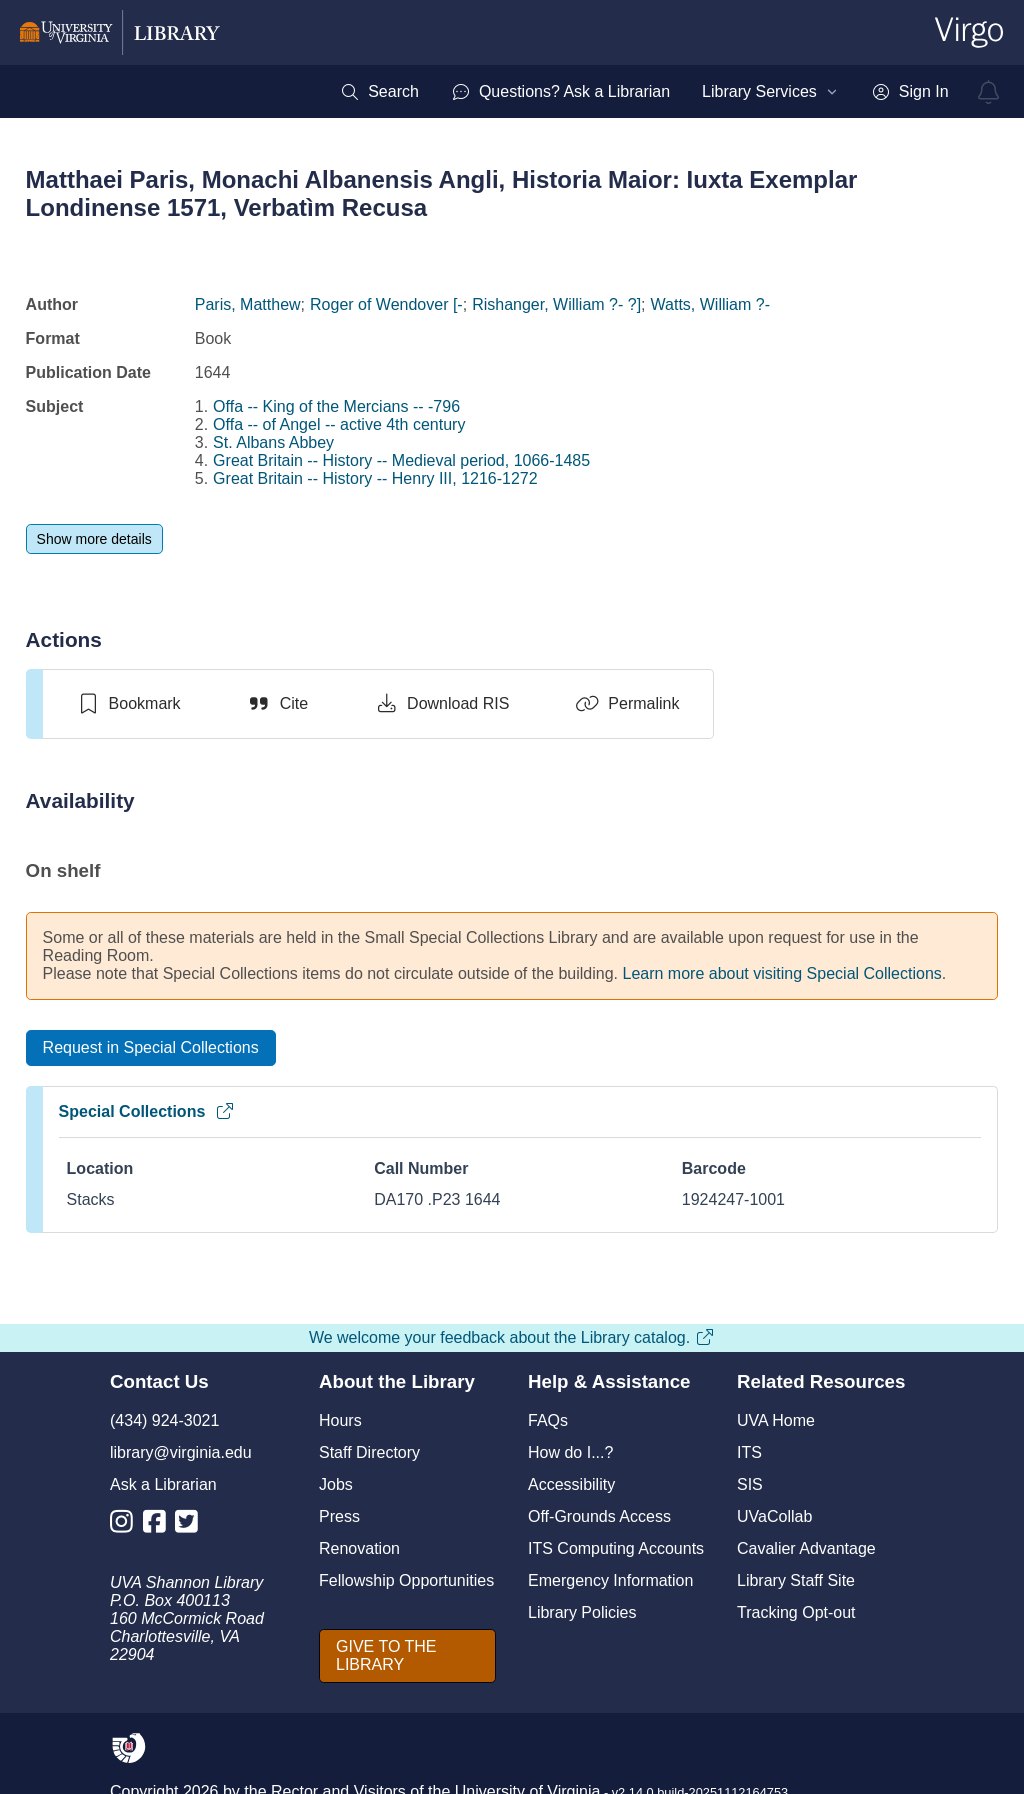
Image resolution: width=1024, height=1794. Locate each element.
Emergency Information (610, 1580)
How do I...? (570, 1452)
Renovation (359, 1548)
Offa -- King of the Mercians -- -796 (336, 406)
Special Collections (147, 1111)
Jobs (336, 1484)
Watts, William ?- (710, 304)
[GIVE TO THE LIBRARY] (407, 1656)
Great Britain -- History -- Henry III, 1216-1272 (375, 478)
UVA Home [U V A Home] (776, 1420)
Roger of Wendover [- (386, 304)
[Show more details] (94, 539)
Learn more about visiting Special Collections (782, 973)
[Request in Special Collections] (151, 1048)
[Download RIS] (441, 704)
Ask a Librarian (163, 1484)
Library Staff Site (796, 1580)
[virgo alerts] (989, 92)
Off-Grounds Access (599, 1516)
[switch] (128, 704)
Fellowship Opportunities (406, 1580)
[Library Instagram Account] (126, 1525)
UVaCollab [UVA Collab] (774, 1516)
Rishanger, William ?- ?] (556, 304)
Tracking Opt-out (796, 1612)
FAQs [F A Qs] (548, 1420)
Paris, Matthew (248, 304)
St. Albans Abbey (273, 442)
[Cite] (277, 704)
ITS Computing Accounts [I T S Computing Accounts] (616, 1548)
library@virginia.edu (181, 1452)
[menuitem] (379, 92)
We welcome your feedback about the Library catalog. (512, 1337)
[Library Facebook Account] (159, 1525)
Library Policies (582, 1612)
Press (339, 1516)
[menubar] (644, 92)
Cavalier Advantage (806, 1548)
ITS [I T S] (749, 1452)
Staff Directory (369, 1452)
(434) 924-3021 (164, 1420)
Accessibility (571, 1484)
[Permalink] (627, 704)
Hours (340, 1420)
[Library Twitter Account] (191, 1525)
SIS (750, 1484)
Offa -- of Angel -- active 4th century (339, 424)
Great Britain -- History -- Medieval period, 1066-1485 (401, 460)
